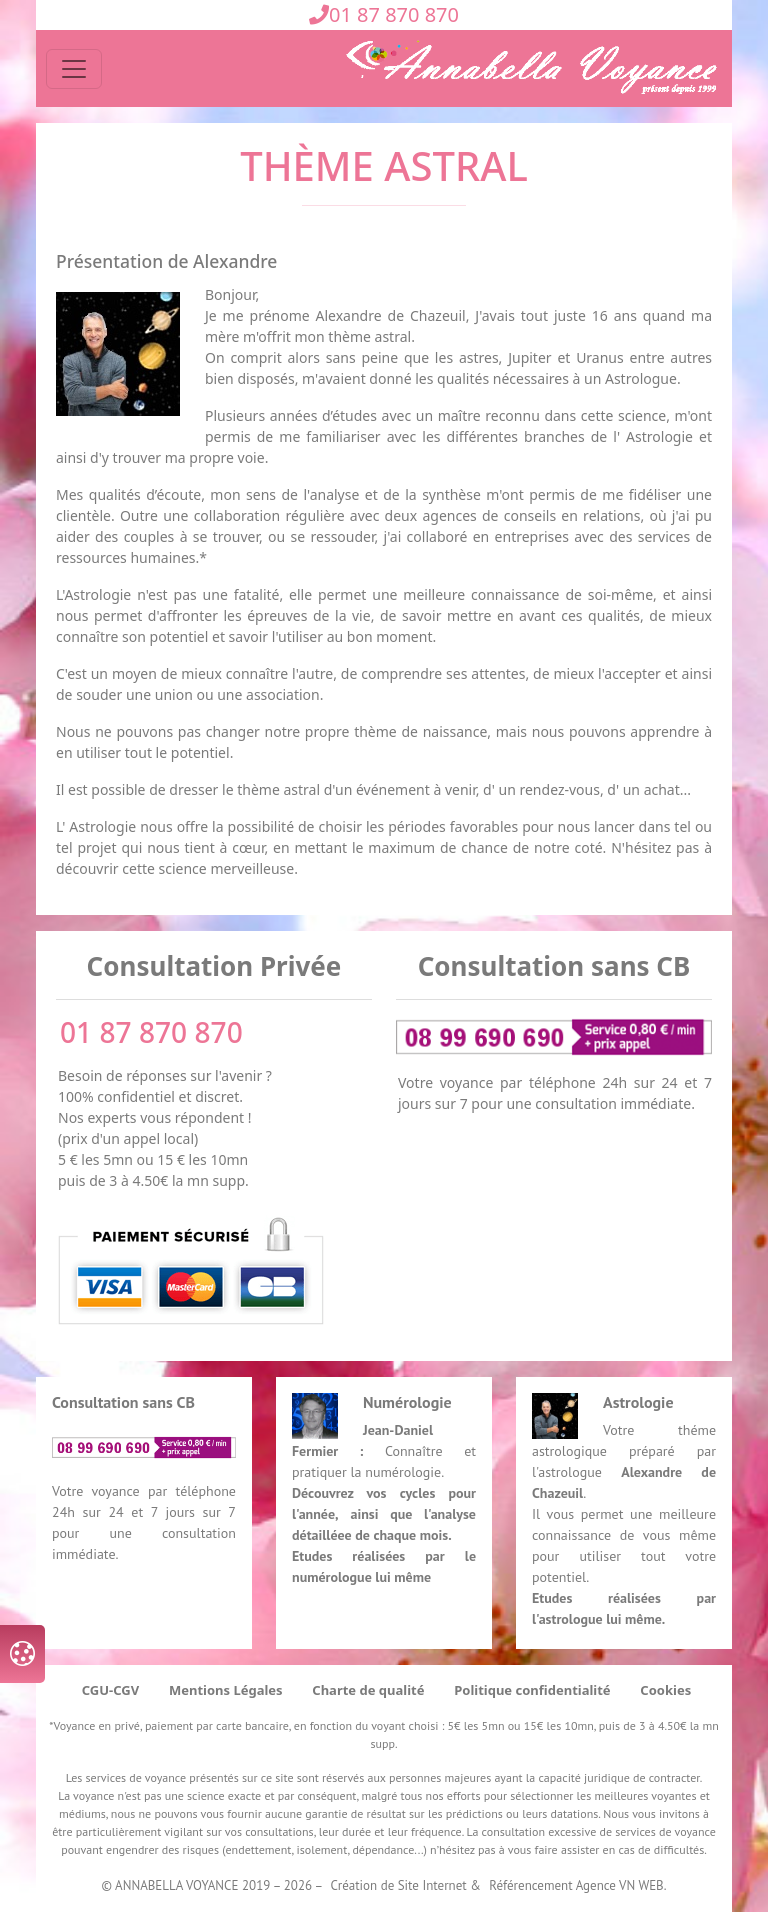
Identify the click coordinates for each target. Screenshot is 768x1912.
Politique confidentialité (532, 1690)
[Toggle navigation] (74, 69)
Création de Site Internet (399, 1885)
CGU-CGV (110, 1690)
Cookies (665, 1690)
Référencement (530, 1885)
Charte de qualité (368, 1690)
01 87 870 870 (384, 14)
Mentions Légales (226, 1690)
